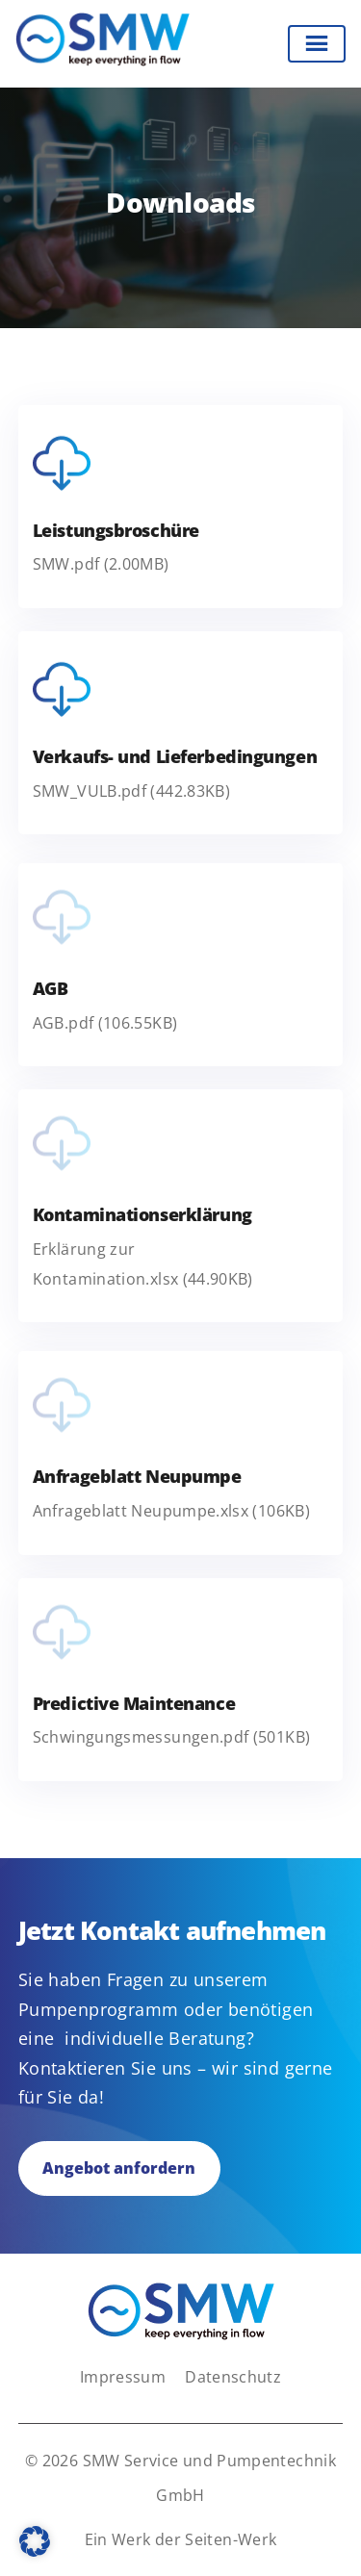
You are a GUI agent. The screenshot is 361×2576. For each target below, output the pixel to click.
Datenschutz (233, 2376)
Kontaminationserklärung (142, 1214)
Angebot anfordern (118, 2168)
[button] (34, 2541)
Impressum (123, 2376)
